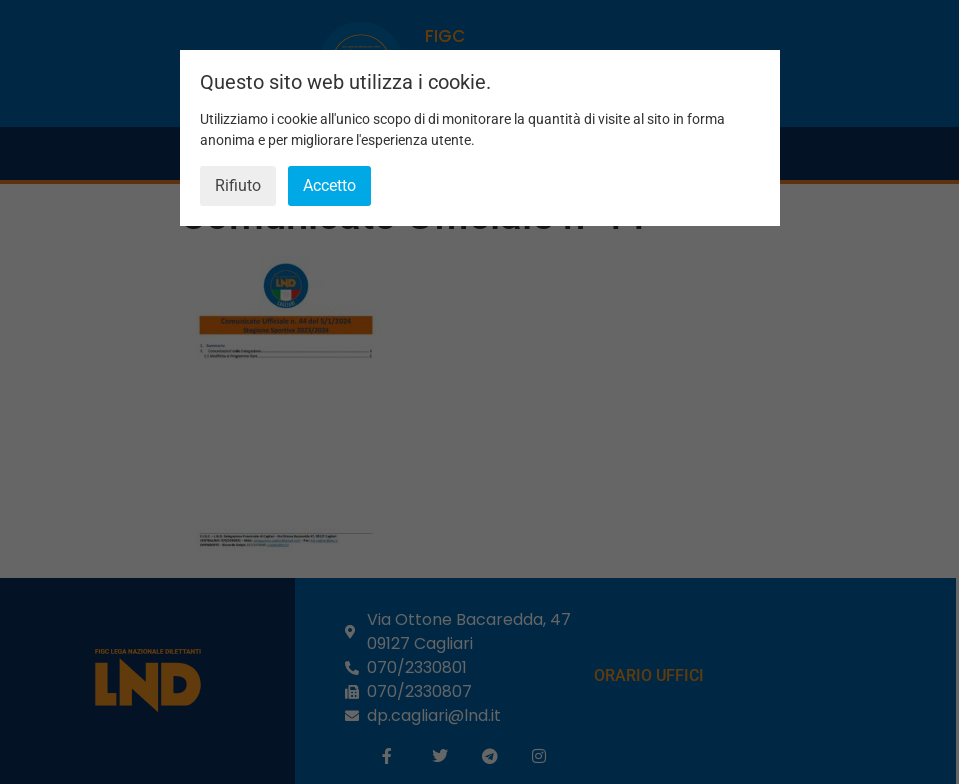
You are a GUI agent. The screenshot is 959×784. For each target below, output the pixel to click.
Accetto (329, 185)
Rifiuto (238, 185)
